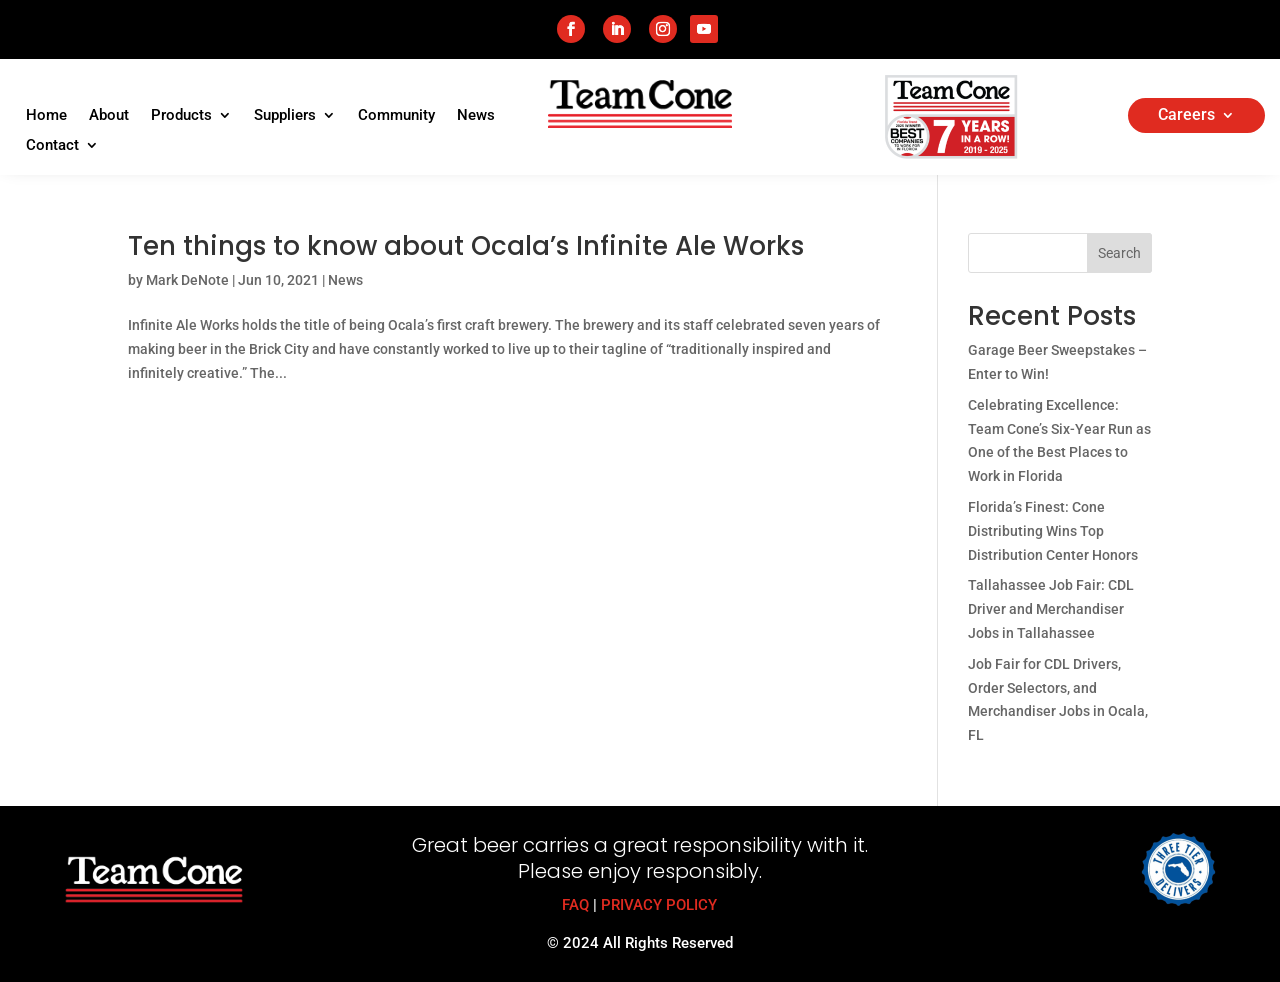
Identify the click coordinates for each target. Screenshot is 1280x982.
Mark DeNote (187, 280)
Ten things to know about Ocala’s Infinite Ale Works (466, 246)
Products (181, 116)
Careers (1186, 116)
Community (396, 116)
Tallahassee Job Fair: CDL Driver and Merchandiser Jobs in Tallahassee (1051, 609)
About (109, 116)
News (476, 116)
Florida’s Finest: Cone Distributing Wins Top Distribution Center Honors (1053, 531)
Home (46, 116)
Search (1119, 253)
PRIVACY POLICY (659, 905)
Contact (52, 146)
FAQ (575, 905)
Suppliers (285, 116)
